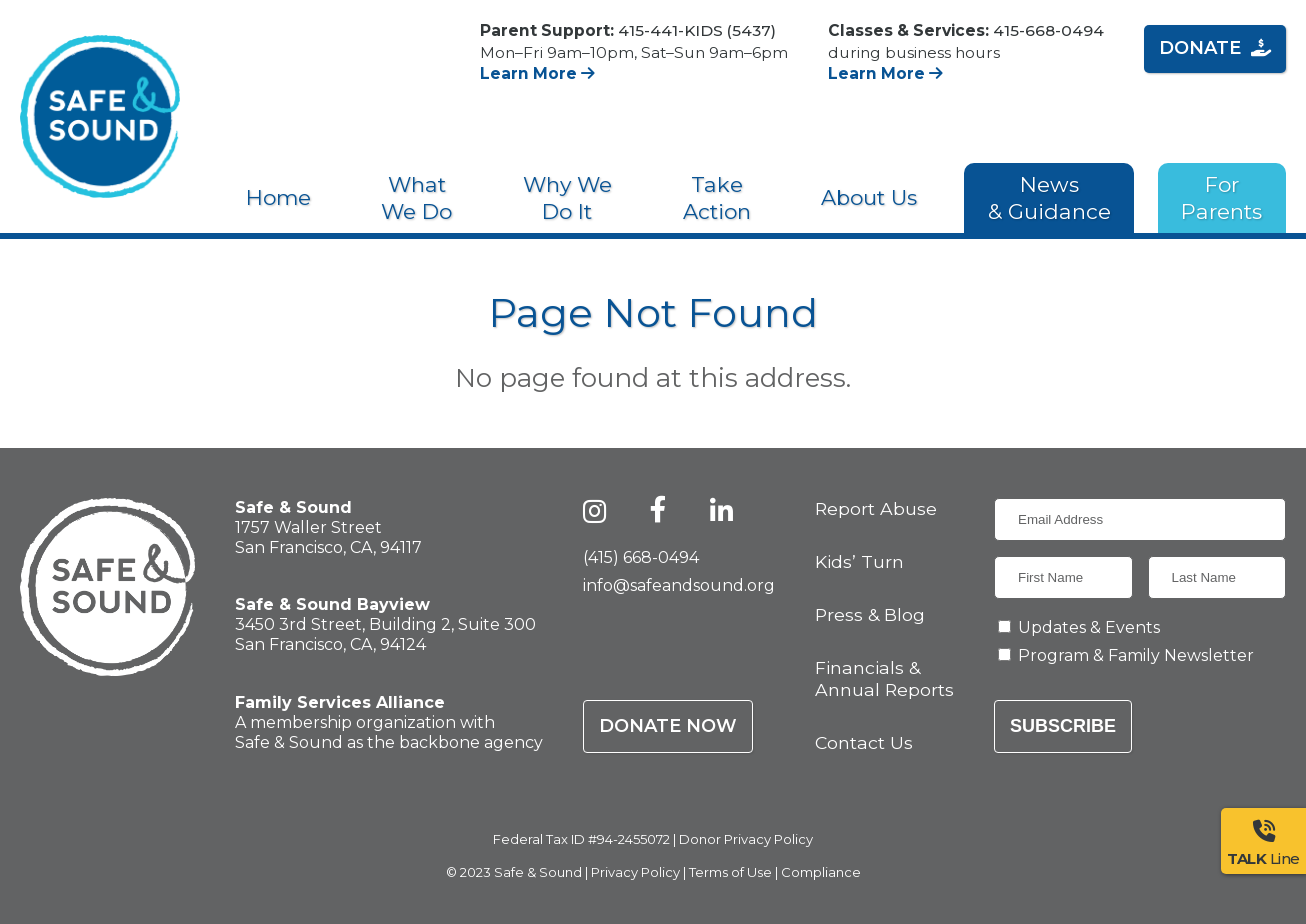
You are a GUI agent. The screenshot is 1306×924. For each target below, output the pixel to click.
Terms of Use (730, 872)
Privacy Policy (635, 872)
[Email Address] (1140, 519)
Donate (1215, 48)
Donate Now (668, 726)
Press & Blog (870, 614)
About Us (869, 197)
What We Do (416, 198)
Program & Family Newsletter (1136, 655)
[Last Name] (1217, 577)
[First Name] (1063, 577)
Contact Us (864, 742)
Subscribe (1063, 726)
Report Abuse (876, 508)
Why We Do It (567, 198)
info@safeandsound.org (679, 585)
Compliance (821, 872)
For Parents (1221, 198)
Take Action (717, 198)
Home (278, 197)
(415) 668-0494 (641, 557)
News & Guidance (1049, 198)
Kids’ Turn (859, 561)
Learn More (537, 73)
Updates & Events (1089, 627)
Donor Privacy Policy (746, 839)
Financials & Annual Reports (884, 678)
